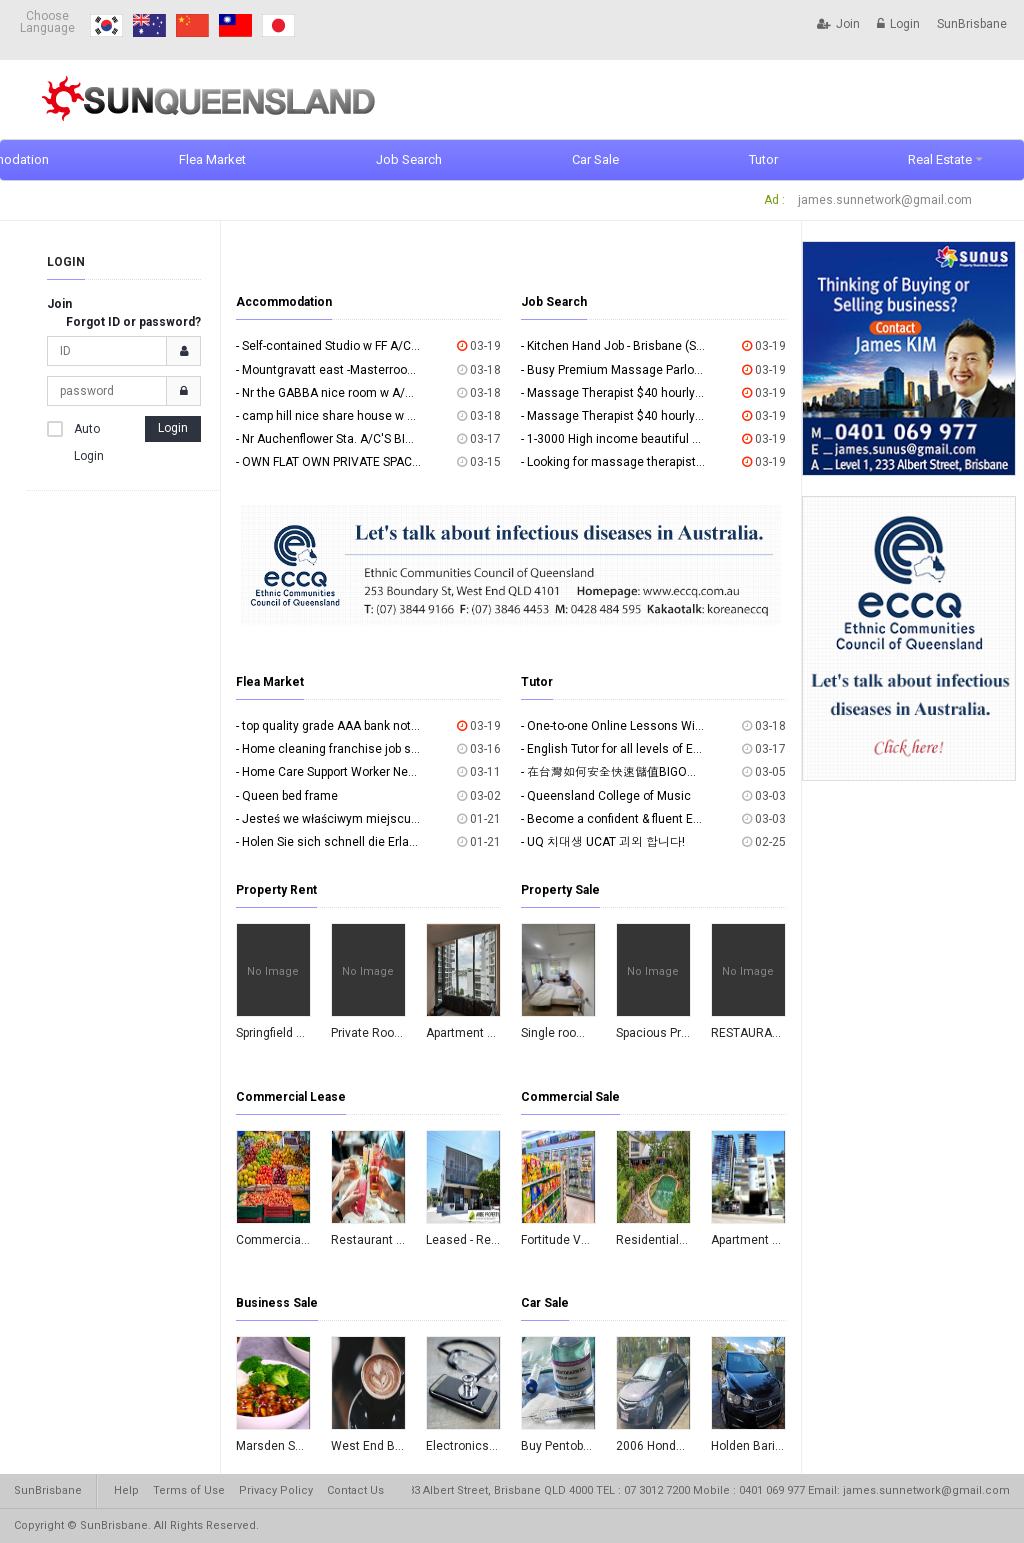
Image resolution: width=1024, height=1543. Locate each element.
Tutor (763, 159)
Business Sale (277, 1303)
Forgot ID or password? (133, 322)
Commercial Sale (570, 1097)
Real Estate (940, 159)
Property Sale (560, 890)
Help (126, 1490)
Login (898, 24)
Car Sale (595, 159)
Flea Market (212, 159)
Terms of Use (189, 1490)
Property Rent (276, 890)
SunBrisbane (972, 24)
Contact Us (355, 1490)
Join (838, 24)
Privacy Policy (276, 1490)
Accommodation (284, 302)
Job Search (409, 159)
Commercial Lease (291, 1097)
